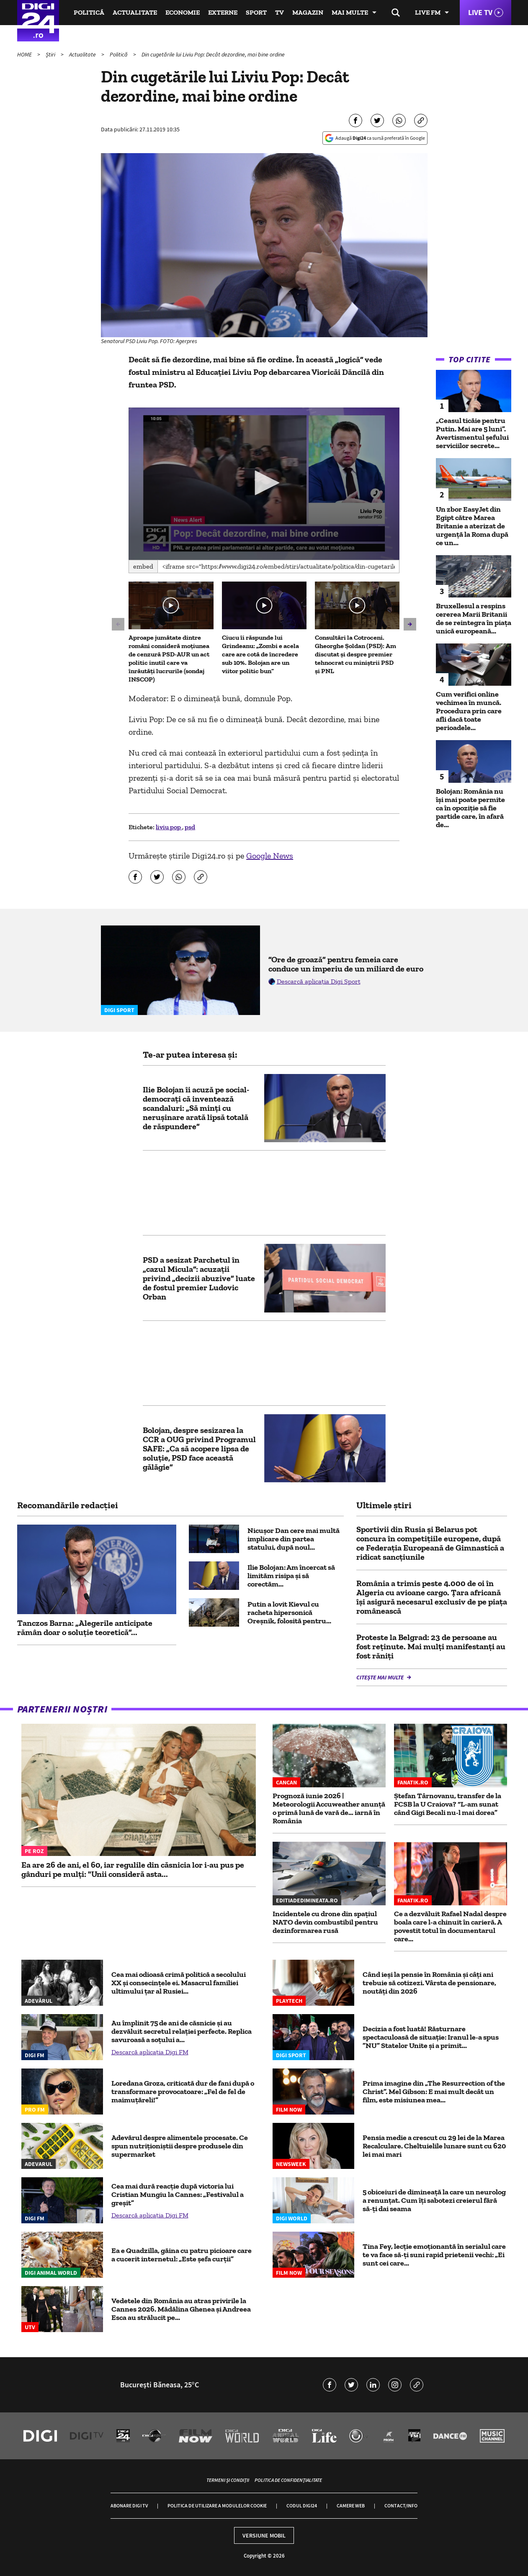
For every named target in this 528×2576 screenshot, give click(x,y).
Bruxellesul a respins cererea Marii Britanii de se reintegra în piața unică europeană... (473, 618)
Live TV (480, 12)
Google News (269, 856)
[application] (264, 484)
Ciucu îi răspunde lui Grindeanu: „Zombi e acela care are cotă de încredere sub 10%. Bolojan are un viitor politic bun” (260, 654)
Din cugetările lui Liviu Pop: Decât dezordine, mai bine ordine (213, 54)
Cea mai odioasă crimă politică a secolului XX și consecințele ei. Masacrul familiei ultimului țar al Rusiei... (178, 1983)
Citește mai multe (380, 1677)
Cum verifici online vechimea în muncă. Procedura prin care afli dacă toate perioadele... (469, 710)
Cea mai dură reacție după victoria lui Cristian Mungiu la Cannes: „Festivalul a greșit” (177, 2194)
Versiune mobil (264, 2535)
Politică (89, 12)
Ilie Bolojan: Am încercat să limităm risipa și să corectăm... (291, 1576)
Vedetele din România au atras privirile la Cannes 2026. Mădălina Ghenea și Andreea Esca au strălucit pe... (181, 2309)
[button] (264, 482)
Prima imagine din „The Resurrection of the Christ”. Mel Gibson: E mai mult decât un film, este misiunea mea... (434, 2091)
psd (190, 827)
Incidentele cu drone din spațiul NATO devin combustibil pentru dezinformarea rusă (325, 1922)
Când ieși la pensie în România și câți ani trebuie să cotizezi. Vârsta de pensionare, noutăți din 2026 (429, 1983)
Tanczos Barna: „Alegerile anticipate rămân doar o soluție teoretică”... (84, 1627)
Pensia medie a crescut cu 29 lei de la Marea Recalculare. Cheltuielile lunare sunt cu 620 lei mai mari (434, 2146)
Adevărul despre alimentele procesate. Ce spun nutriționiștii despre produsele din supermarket (179, 2146)
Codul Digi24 (301, 2505)
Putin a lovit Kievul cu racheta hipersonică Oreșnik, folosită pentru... (289, 1612)
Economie (182, 12)
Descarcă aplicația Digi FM (149, 2052)
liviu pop (169, 827)
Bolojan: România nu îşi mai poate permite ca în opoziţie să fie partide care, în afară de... (470, 808)
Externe (222, 12)
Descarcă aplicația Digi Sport (319, 981)
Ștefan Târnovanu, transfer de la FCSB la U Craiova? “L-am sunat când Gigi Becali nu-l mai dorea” (447, 1804)
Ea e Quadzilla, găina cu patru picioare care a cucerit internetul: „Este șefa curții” (181, 2254)
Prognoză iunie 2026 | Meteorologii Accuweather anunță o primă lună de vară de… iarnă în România (329, 1808)
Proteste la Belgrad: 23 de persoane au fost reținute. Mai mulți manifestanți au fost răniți (430, 1646)
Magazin (307, 12)
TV (279, 12)
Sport (256, 12)
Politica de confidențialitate (288, 2480)
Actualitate (135, 12)
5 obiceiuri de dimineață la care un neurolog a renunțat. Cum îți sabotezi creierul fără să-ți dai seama (434, 2200)
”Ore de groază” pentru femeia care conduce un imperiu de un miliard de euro (345, 964)
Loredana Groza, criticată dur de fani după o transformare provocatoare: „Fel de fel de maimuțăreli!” (182, 2091)
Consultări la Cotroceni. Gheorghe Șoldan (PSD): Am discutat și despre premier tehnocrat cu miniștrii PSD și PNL (355, 654)
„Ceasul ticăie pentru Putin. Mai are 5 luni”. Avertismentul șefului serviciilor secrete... (472, 433)
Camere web (351, 2505)
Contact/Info (400, 2505)
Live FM (427, 12)
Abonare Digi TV (129, 2505)
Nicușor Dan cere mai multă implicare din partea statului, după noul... (293, 1539)
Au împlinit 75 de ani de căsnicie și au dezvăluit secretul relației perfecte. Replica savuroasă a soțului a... (181, 2031)
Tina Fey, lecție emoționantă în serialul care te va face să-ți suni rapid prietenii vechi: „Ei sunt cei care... (434, 2255)
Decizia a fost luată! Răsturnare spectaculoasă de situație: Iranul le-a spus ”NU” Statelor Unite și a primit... (431, 2037)
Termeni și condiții (227, 2480)
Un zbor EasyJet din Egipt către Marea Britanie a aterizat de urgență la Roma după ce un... (472, 526)
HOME (25, 54)
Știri (51, 54)
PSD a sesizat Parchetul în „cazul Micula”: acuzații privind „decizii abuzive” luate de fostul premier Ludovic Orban (199, 1278)
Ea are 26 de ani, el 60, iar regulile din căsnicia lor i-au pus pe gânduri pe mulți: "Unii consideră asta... (132, 1869)
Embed (143, 566)
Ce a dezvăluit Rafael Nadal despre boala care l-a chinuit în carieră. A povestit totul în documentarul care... (450, 1926)
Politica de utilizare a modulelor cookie (217, 2505)
